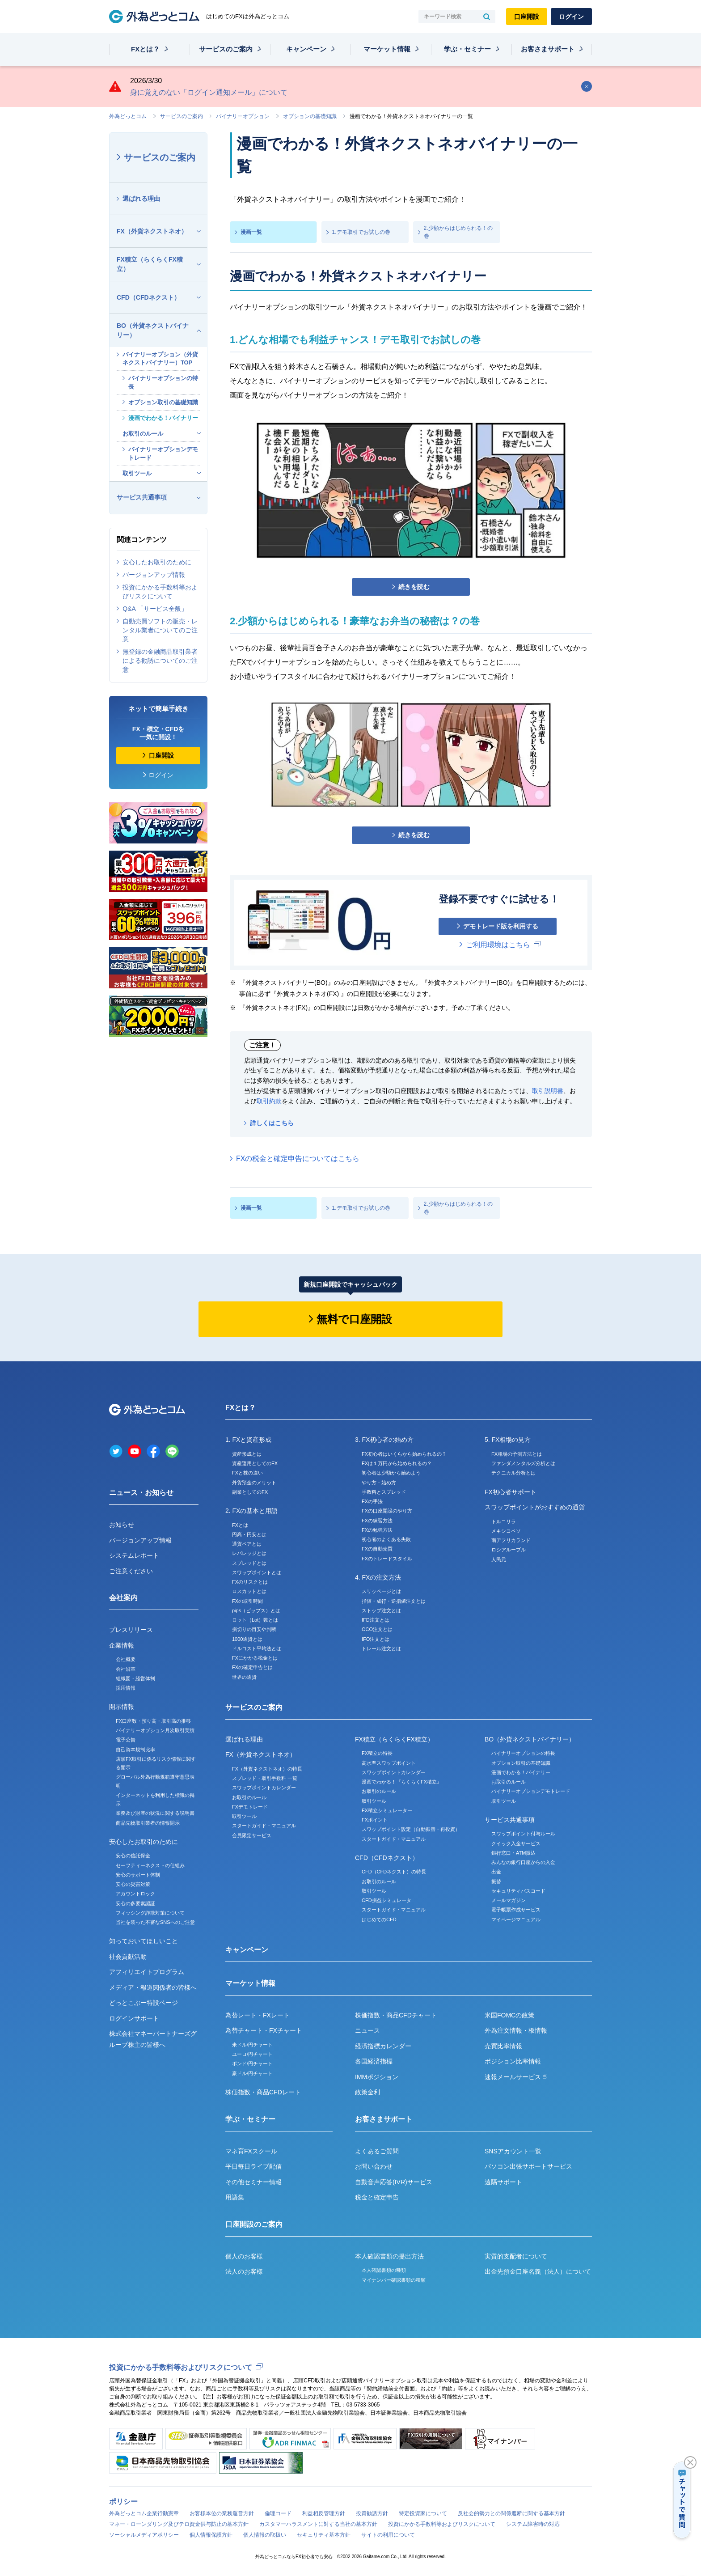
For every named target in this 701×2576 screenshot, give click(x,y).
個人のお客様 (244, 2256)
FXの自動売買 (377, 1548)
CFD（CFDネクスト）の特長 (394, 1871)
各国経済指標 (374, 2061)
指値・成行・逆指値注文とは (394, 1601)
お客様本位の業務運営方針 (222, 2513)
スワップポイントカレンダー (264, 1787)
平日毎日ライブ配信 (253, 2166)
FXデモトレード (250, 1806)
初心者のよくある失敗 (386, 1539)
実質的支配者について (516, 2256)
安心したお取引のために (156, 562)
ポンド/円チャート (252, 2063)
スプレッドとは (249, 1563)
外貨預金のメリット (254, 1482)
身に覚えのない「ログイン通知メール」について (208, 92)
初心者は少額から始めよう (391, 1472)
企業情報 (121, 1645)
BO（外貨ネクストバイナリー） (153, 330)
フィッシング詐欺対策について (150, 1912)
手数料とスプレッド (384, 1492)
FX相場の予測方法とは (516, 1454)
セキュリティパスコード (518, 1891)
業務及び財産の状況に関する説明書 (155, 1813)
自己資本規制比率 (135, 1749)
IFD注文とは (375, 1620)
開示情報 (121, 1706)
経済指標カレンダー (383, 2046)
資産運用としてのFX (255, 1463)
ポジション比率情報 (513, 2061)
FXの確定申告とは (252, 1667)
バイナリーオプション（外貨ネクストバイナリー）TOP (160, 358)
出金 (496, 1871)
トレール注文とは (381, 1648)
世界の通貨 (244, 1677)
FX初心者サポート (510, 1492)
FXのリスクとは (250, 1582)
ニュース (367, 2030)
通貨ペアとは (247, 1543)
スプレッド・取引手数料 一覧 (264, 1778)
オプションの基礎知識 (310, 116)
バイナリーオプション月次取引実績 (155, 1730)
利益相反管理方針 (323, 2513)
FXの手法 (372, 1501)
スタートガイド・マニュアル (264, 1825)
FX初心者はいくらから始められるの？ (404, 1454)
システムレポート (134, 1555)
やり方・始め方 (379, 1482)
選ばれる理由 (141, 198)
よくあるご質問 (377, 2151)
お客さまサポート (547, 49)
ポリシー (123, 2501)
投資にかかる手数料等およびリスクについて (160, 592)
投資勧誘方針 (372, 2513)
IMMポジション (376, 2076)
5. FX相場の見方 (508, 1439)
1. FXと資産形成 (248, 1439)
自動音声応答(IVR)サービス (393, 2182)
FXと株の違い (247, 1472)
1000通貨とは (247, 1639)
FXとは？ (145, 49)
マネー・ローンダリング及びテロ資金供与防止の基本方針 (179, 2524)
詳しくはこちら (272, 1123)
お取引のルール (142, 433)
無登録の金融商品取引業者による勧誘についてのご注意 (160, 660)
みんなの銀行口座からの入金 (523, 1862)
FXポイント (375, 1819)
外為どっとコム (128, 116)
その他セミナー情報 (253, 2182)
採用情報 (125, 1687)
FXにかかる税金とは (255, 1658)
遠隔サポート (503, 2182)
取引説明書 (547, 1090)
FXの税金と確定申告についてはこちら (297, 1158)
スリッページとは (381, 1591)
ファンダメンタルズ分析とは (523, 1463)
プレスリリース (131, 1629)
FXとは (240, 1525)
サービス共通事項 (142, 497)
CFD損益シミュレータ (386, 1900)
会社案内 (123, 1598)
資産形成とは (247, 1454)
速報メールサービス (516, 2076)
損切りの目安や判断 (254, 1629)
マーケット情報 (386, 49)
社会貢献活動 (128, 1956)
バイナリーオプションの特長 (163, 382)
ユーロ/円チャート (252, 2054)
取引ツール (137, 473)
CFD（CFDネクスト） (148, 297)
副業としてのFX (250, 1492)
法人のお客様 (244, 2271)
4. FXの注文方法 (378, 1577)
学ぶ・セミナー (467, 49)
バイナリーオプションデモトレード (163, 453)
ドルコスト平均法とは (256, 1648)
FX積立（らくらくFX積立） (150, 264)
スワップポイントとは (256, 1572)
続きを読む (414, 586)
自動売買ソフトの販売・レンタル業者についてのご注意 (160, 630)
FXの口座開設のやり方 (387, 1510)
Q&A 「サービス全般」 (154, 608)
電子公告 (125, 1739)
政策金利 (367, 2092)
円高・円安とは (249, 1534)
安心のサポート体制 (138, 1874)
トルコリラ (503, 1521)
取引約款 (269, 1101)
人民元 (498, 1559)
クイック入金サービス (516, 1843)
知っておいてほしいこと (143, 1941)
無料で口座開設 (354, 1319)
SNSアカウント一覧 (513, 2151)
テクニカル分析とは (513, 1472)
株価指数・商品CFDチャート (396, 2015)
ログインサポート (134, 2018)
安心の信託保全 (133, 1855)
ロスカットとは (249, 1591)
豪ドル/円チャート (252, 2073)
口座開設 (526, 16)
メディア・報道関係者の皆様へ (153, 1987)
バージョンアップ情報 (153, 574)
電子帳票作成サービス (516, 1909)
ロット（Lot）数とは (255, 1620)
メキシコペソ (506, 1531)
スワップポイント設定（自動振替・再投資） (411, 1829)
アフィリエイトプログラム (146, 1971)
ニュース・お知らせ (141, 1492)
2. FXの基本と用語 (251, 1510)
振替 (496, 1881)
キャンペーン (306, 49)
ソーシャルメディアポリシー (144, 2535)
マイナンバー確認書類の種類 (394, 2280)
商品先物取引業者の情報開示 (148, 1823)
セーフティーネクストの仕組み (150, 1865)
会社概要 (125, 1659)
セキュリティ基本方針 (323, 2535)
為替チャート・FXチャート (263, 2030)
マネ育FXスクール (251, 2151)
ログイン (571, 16)
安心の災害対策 (133, 1884)
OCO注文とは (377, 1629)
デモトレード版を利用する (500, 926)
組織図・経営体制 (135, 1678)
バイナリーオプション (243, 116)
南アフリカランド (511, 1540)
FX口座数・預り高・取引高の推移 (153, 1721)
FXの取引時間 (247, 1601)
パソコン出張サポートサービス (528, 2166)
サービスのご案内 (226, 49)
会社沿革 (125, 1669)
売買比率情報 (503, 2046)
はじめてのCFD (379, 1919)
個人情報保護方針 (211, 2535)
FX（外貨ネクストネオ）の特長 (267, 1768)
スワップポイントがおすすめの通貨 (535, 1507)
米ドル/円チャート (252, 2044)
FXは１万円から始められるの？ (397, 1463)
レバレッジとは (249, 1553)
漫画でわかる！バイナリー (163, 418)
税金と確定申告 (377, 2197)
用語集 (234, 2197)
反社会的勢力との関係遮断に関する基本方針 (511, 2513)
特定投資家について (423, 2513)
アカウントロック (135, 1893)
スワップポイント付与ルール (523, 1833)
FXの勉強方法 (377, 1530)
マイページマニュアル (516, 1919)
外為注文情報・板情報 (516, 2030)
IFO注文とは (375, 1639)
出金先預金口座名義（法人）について (538, 2271)
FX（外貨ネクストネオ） (152, 231)
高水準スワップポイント (389, 1763)
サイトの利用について (388, 2535)
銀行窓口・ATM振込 (513, 1853)
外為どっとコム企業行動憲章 (144, 2513)
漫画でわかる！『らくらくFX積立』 (402, 1781)
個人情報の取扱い (264, 2535)
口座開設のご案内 (254, 2224)
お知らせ (121, 1524)
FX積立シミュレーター (387, 1810)
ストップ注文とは (381, 1610)
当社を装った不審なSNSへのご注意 (155, 1922)
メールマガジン (508, 1900)
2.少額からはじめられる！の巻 (458, 232)
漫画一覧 (251, 232)
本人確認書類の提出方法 (389, 2256)
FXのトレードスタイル (387, 1558)
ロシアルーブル (508, 1549)
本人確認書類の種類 (384, 2270)
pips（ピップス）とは (256, 1610)
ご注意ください (131, 1571)
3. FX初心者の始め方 (384, 1439)
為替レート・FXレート (257, 2015)
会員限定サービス (251, 1835)
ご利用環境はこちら (498, 945)
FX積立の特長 (377, 1753)
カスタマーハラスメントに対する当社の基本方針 (318, 2524)
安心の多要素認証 (135, 1903)
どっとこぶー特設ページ (143, 2002)
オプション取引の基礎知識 (163, 402)
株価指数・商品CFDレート (263, 2092)
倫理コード (278, 2513)
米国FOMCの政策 (509, 2015)
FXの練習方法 (377, 1520)
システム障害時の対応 (533, 2524)
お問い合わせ (374, 2166)
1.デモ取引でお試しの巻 (361, 232)
